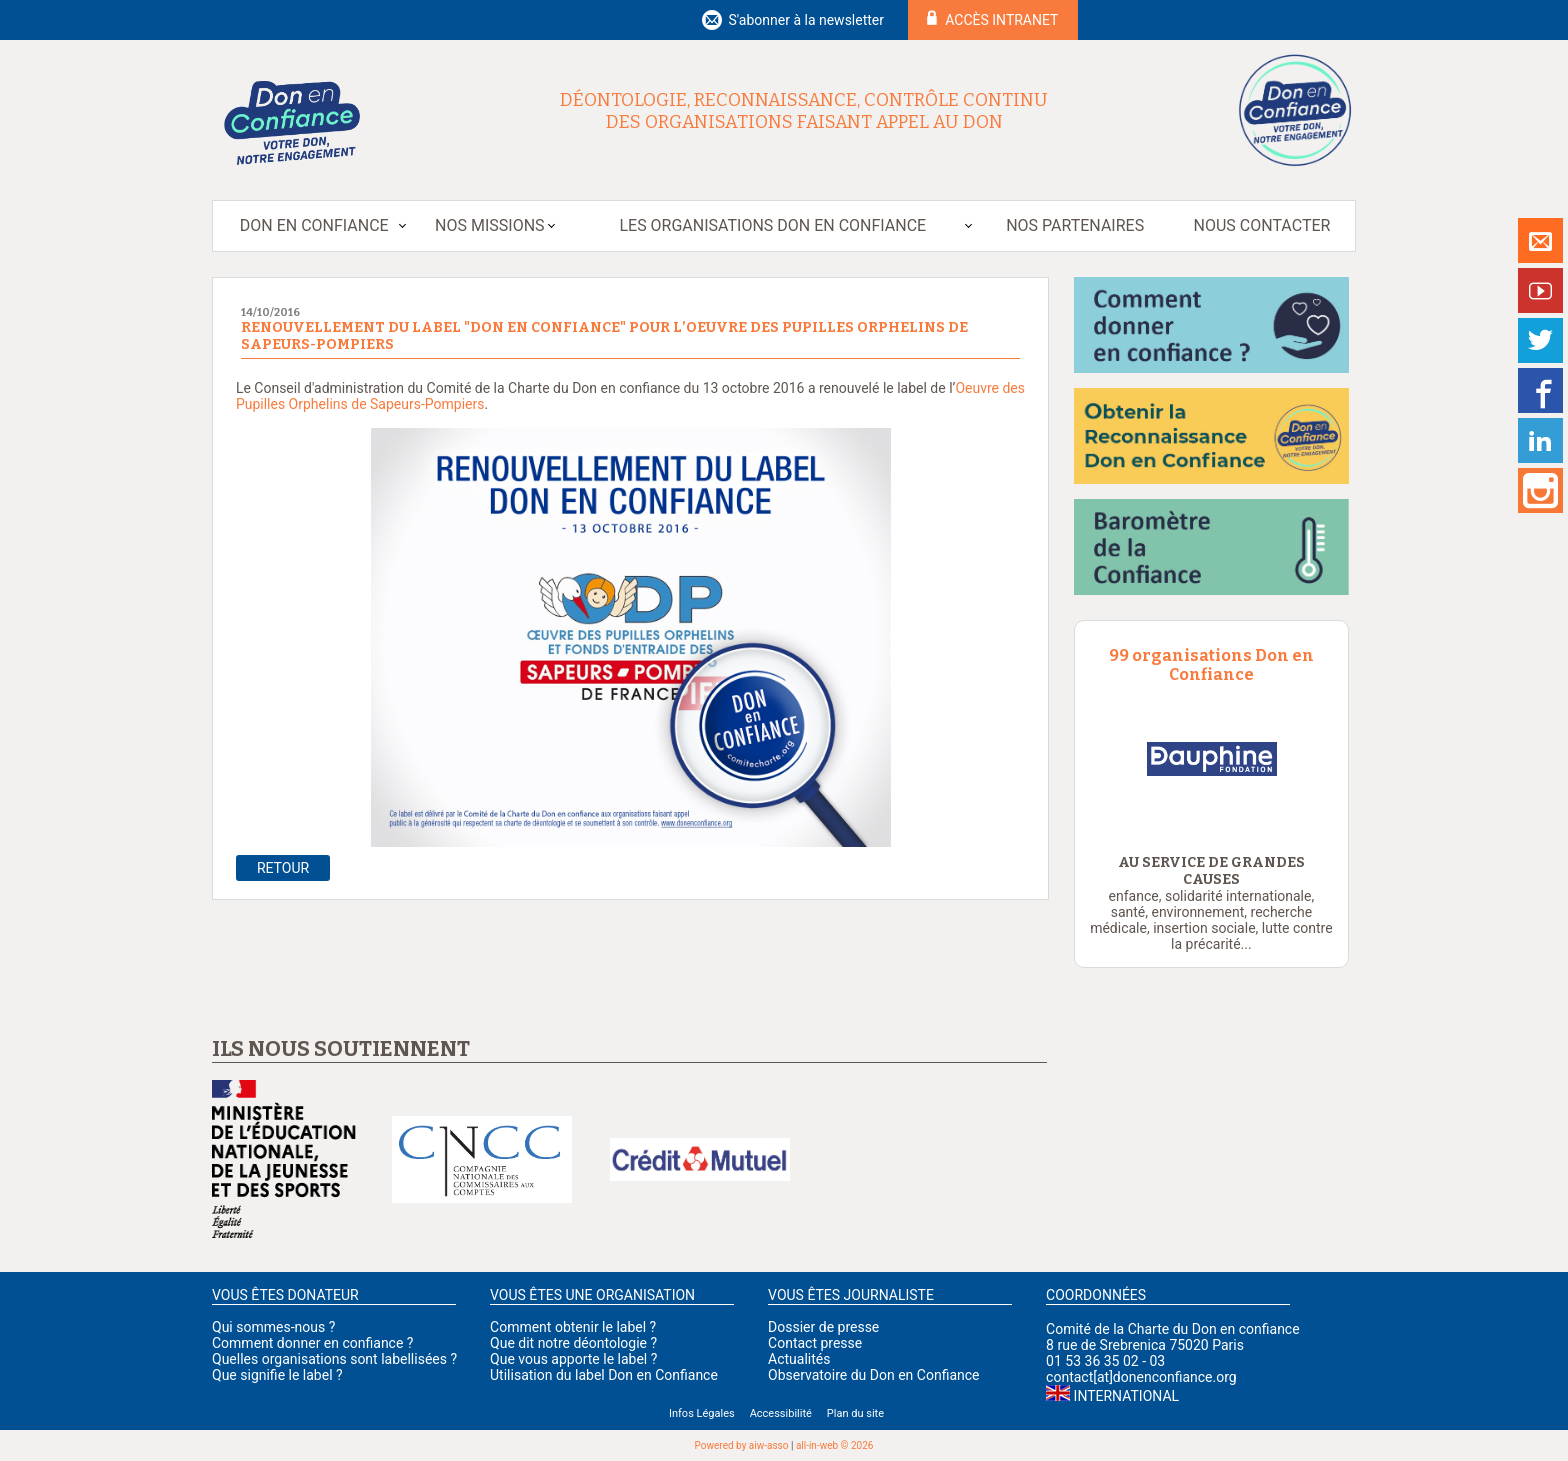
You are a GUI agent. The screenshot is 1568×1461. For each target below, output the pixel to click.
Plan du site (855, 1413)
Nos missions (489, 225)
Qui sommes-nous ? (273, 1327)
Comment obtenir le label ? (573, 1327)
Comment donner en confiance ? (312, 1343)
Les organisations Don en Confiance (772, 225)
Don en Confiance (314, 225)
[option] (1276, 759)
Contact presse (815, 1343)
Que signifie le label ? (277, 1375)
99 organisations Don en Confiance (1211, 665)
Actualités (799, 1359)
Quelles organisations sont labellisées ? (334, 1359)
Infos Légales (702, 1413)
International (1126, 1396)
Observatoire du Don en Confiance (873, 1375)
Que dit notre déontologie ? (573, 1343)
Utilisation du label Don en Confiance (604, 1375)
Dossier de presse (823, 1327)
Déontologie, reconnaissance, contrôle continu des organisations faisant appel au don (804, 111)
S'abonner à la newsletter (806, 20)
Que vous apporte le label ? (573, 1359)
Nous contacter (1262, 225)
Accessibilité (781, 1413)
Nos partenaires (1075, 225)
